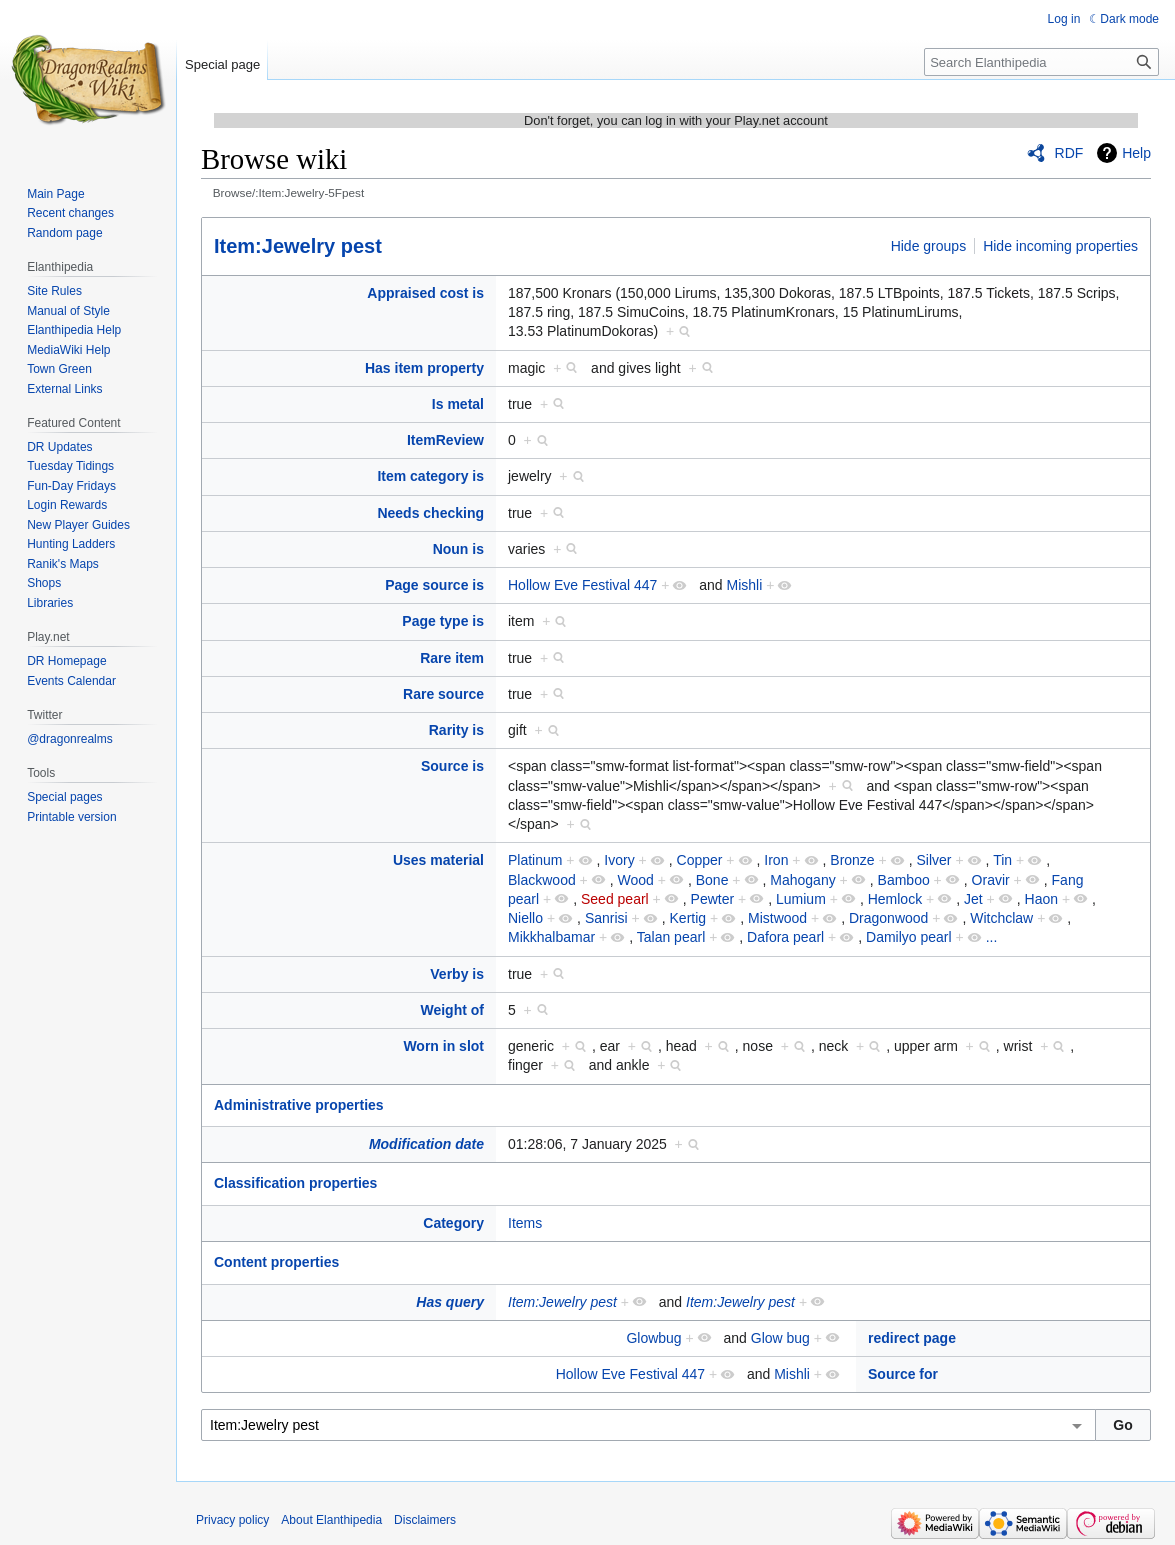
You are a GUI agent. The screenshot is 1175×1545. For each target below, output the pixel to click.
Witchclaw (1001, 918)
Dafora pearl (785, 937)
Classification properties (295, 1183)
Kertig (688, 918)
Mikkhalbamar (551, 937)
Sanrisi (606, 918)
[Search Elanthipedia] (1041, 62)
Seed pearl (615, 899)
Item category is (430, 476)
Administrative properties (299, 1105)
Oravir (991, 880)
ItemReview (445, 440)
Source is (452, 766)
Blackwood (542, 880)
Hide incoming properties (1060, 246)
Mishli (745, 585)
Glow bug (780, 1338)
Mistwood (777, 918)
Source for (903, 1374)
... (992, 937)
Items (525, 1223)
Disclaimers (425, 1520)
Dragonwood (888, 918)
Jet (973, 899)
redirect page (912, 1338)
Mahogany (802, 880)
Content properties (276, 1262)
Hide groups (929, 246)
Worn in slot (443, 1046)
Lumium (801, 899)
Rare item (452, 658)
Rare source (443, 694)
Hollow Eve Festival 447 (582, 585)
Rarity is (456, 730)
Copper (700, 860)
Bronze (852, 860)
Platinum (535, 860)
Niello (525, 918)
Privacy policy (232, 1520)
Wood (636, 880)
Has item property (424, 368)
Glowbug (653, 1338)
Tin (1002, 860)
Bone (712, 880)
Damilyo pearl (909, 937)
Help (1136, 153)
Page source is (434, 585)
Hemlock (895, 899)
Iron (776, 860)
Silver (934, 860)
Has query (450, 1302)
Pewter (713, 899)
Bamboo (904, 880)
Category (453, 1223)
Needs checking (430, 513)
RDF (1069, 153)
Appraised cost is (425, 293)
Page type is (443, 621)
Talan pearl (671, 937)
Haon (1041, 899)
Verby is (457, 974)
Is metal (458, 404)
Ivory (619, 860)
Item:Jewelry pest (298, 246)
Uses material (438, 860)
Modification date (426, 1144)
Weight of (452, 1010)
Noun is (458, 549)
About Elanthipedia (331, 1520)
